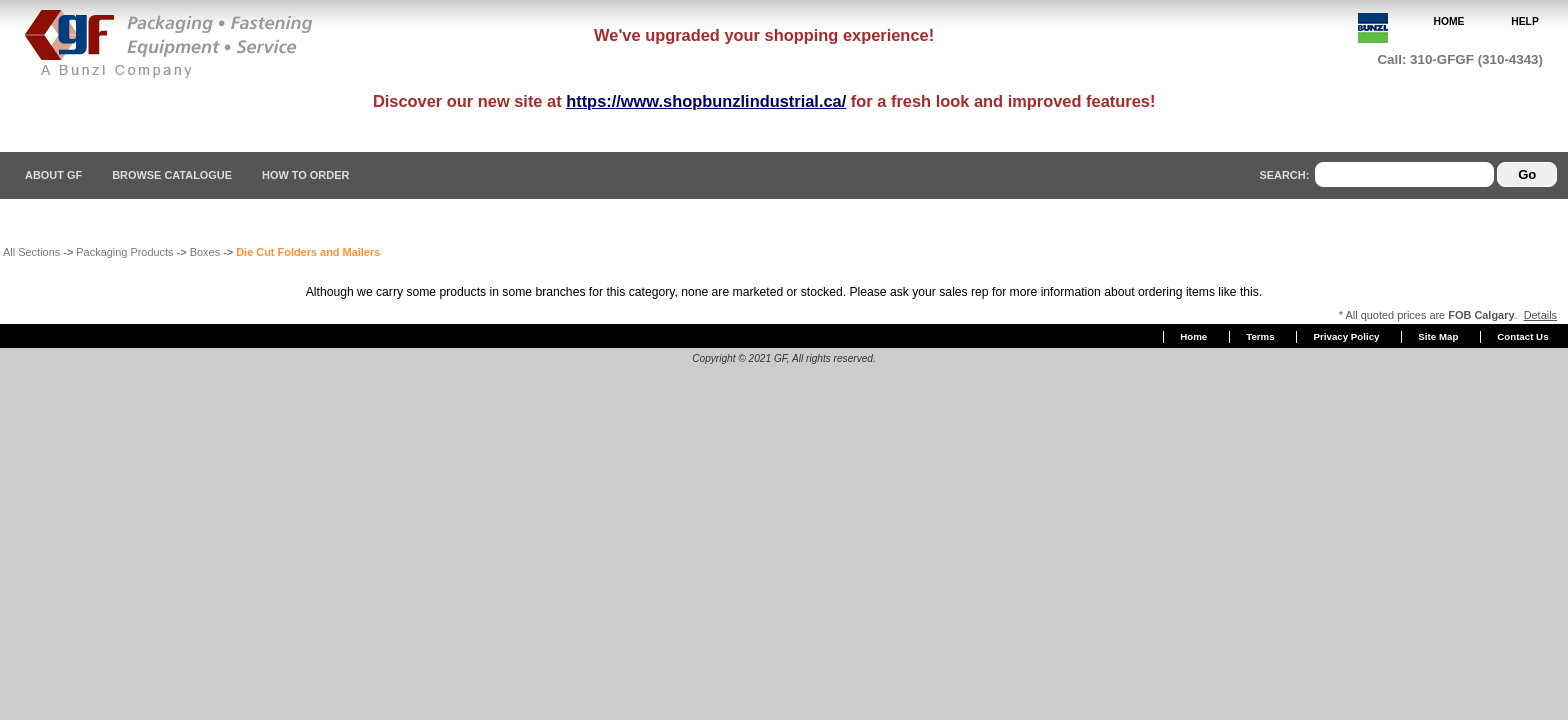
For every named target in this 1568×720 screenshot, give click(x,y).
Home (1193, 336)
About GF (53, 175)
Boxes (205, 252)
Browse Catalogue (172, 175)
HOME (1449, 21)
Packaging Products (124, 252)
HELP (1525, 21)
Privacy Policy (1347, 336)
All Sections (31, 252)
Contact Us (1522, 336)
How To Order (305, 175)
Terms (1260, 336)
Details (1540, 315)
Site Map (1438, 336)
